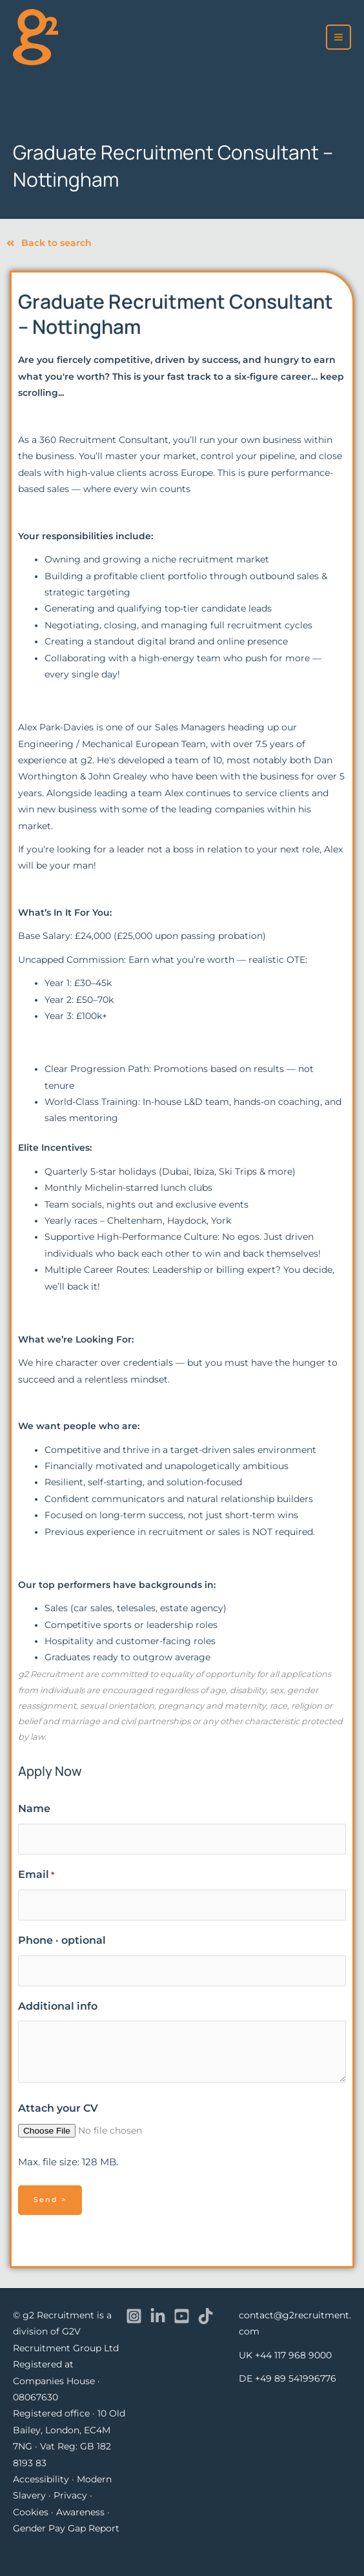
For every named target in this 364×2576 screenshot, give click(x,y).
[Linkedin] (158, 2316)
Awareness (80, 2512)
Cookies (30, 2512)
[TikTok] (205, 2316)
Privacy (70, 2495)
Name (34, 1808)
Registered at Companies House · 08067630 (56, 2380)
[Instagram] (134, 2316)
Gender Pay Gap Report (66, 2528)
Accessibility (41, 2479)
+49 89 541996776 (295, 2378)
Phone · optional (62, 1940)
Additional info (57, 2006)
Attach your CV (58, 2108)
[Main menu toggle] (339, 37)
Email (36, 1874)
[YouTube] (182, 2316)
